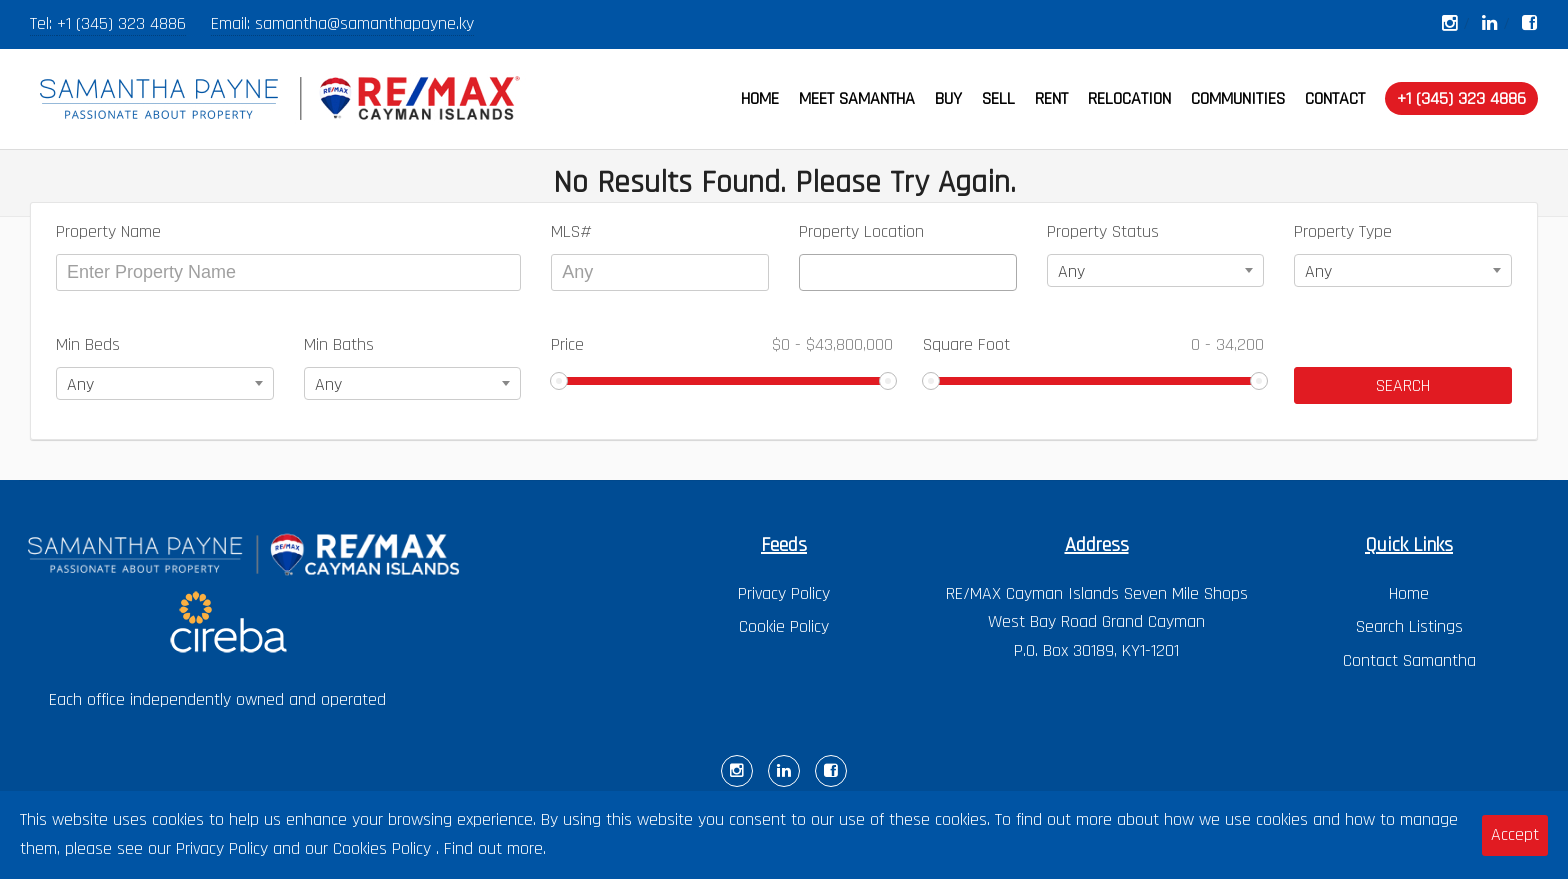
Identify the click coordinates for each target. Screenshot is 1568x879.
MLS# (571, 231)
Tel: (43, 23)
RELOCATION (1129, 98)
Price (722, 344)
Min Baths (339, 344)
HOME (760, 98)
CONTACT (1335, 98)
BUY (948, 98)
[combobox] (908, 272)
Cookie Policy (784, 626)
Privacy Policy (784, 593)
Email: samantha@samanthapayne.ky (342, 23)
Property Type (1343, 231)
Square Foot (1094, 344)
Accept (1515, 834)
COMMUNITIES (1238, 98)
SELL (998, 98)
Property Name (108, 231)
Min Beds (88, 344)
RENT (1051, 98)
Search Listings (1409, 626)
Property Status (1103, 231)
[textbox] (812, 272)
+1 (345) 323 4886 (121, 23)
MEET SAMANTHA (857, 98)
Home (1409, 593)
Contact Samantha (1409, 660)
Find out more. (495, 848)
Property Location (861, 231)
